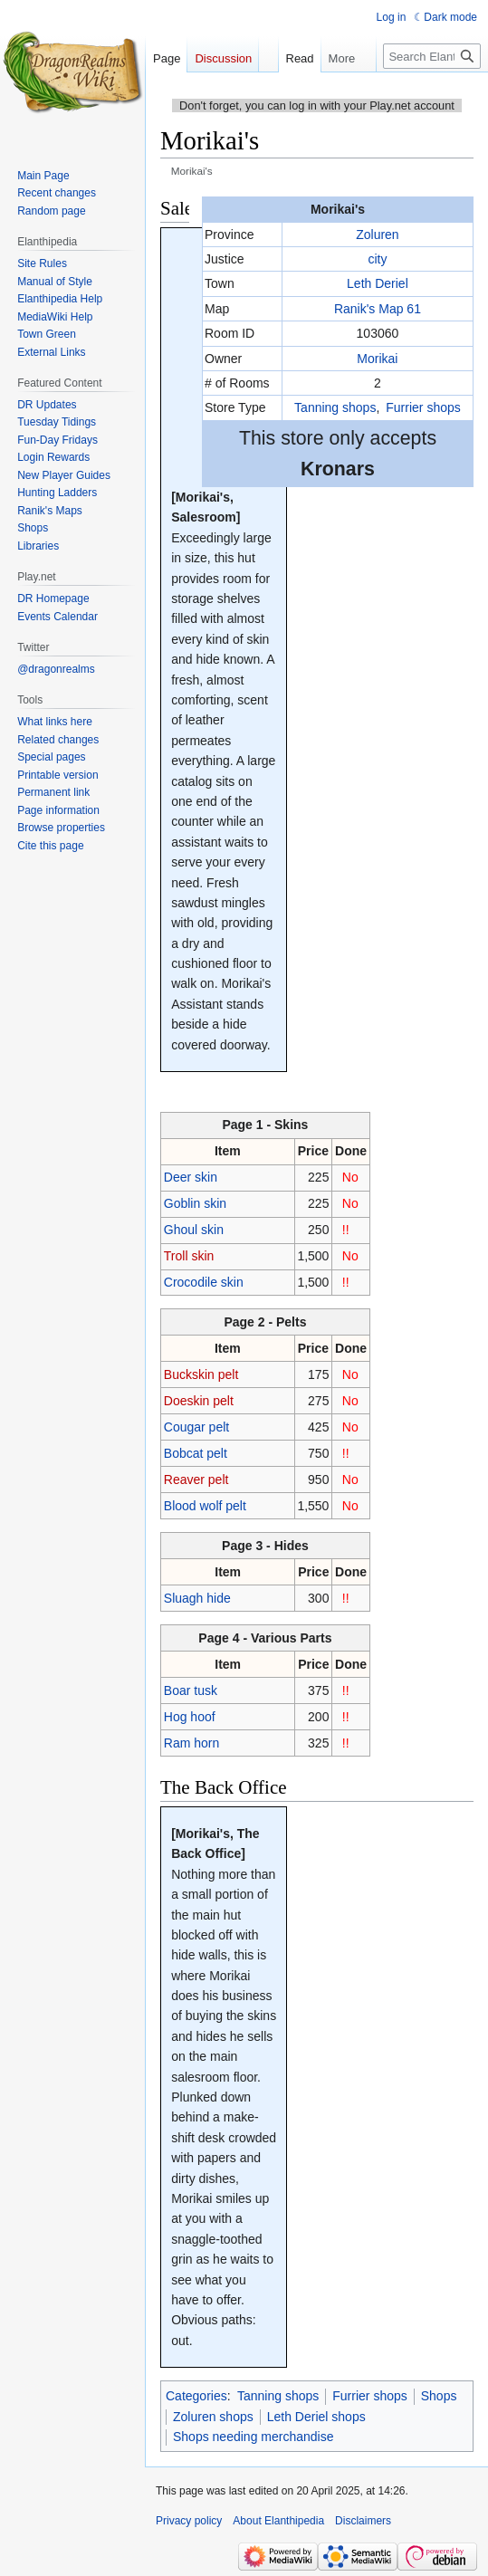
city (377, 259)
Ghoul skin (194, 1229)
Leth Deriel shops (316, 2416)
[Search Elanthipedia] (432, 56)
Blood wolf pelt (205, 1506)
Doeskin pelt (199, 1400)
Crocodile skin (204, 1282)
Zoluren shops (213, 2416)
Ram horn (191, 1743)
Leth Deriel (377, 283)
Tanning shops (335, 407)
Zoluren (377, 234)
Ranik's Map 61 (377, 309)
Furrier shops (423, 407)
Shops (439, 2396)
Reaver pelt (196, 1479)
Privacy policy (189, 2520)
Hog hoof (189, 1716)
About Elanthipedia (278, 2520)
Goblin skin (195, 1203)
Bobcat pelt (195, 1453)
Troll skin (189, 1256)
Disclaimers (363, 2520)
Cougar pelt (196, 1427)
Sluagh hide (197, 1598)
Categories (196, 2396)
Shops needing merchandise (253, 2436)
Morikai (377, 358)
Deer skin (190, 1177)
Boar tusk (190, 1690)
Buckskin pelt (201, 1374)
